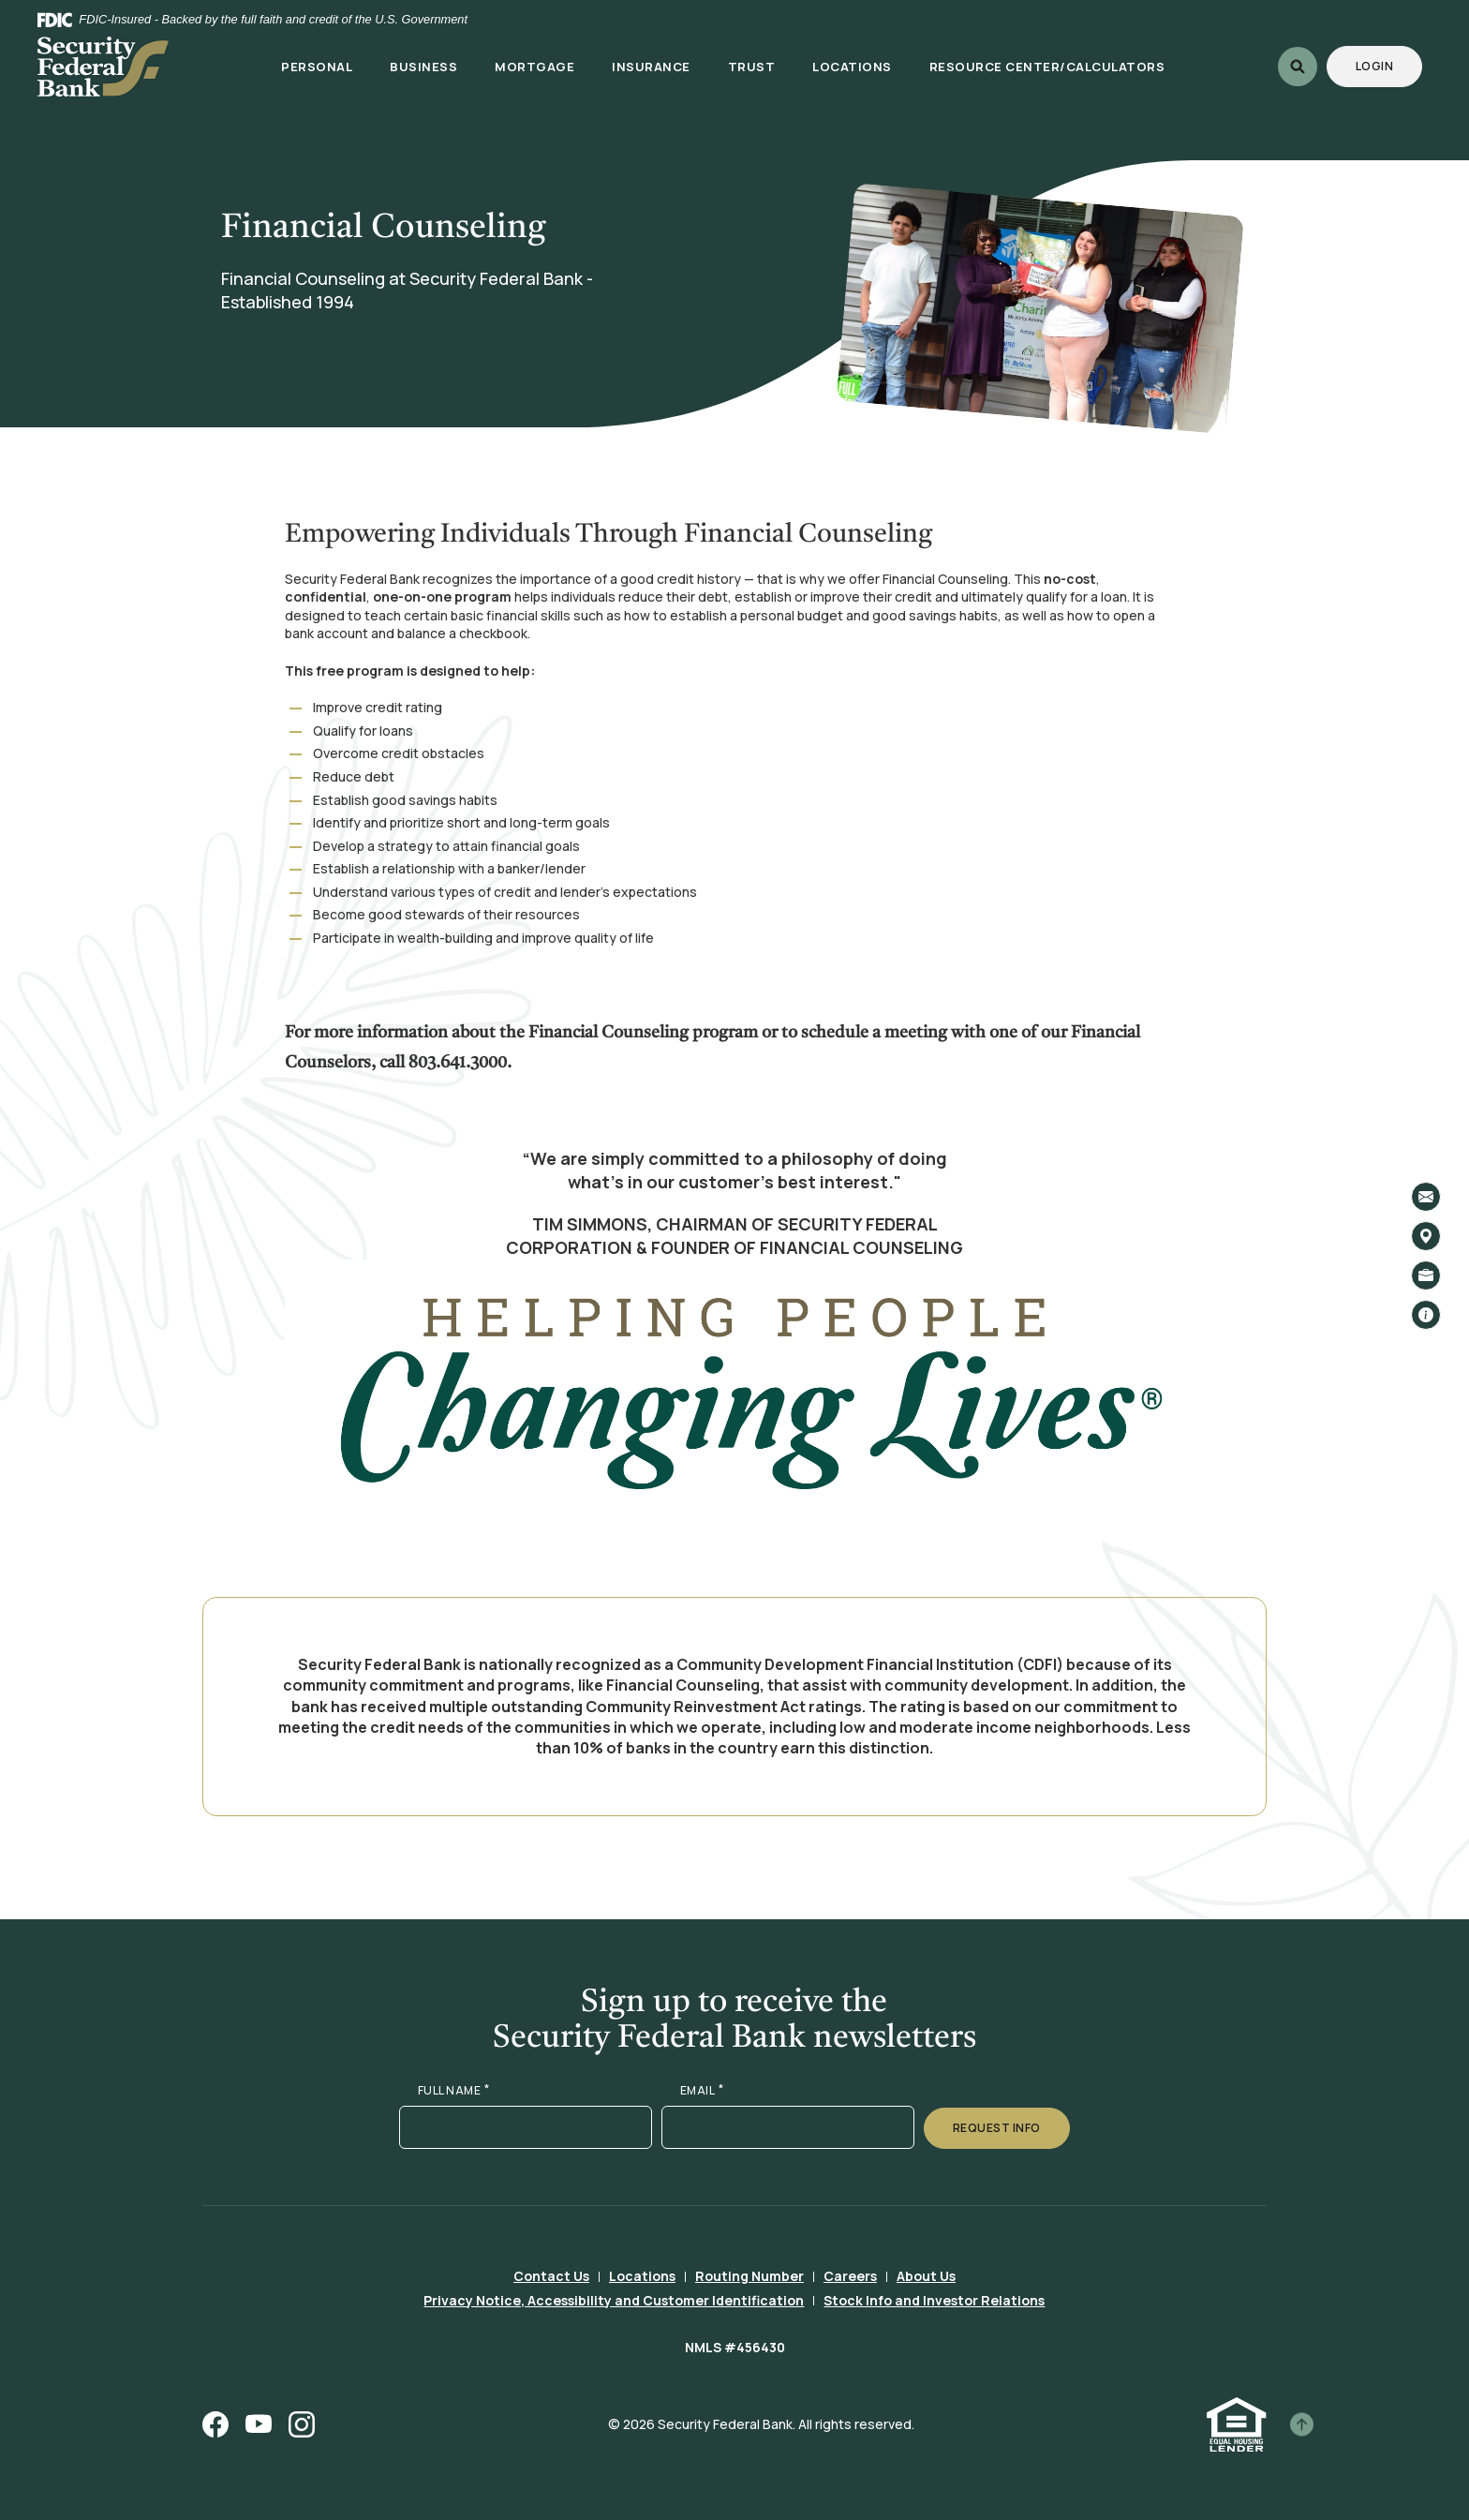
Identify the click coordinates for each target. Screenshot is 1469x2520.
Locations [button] (852, 66)
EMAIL (702, 2090)
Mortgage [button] (534, 66)
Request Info (997, 2128)
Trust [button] (752, 66)
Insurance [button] (651, 66)
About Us (926, 2276)
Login (1389, 65)
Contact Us (551, 2276)
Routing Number (749, 2276)
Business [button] (423, 66)
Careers (850, 2276)
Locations (642, 2276)
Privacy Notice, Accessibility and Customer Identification (613, 2300)
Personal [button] (316, 66)
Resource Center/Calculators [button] (1047, 66)
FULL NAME (454, 2090)
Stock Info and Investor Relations (934, 2300)
